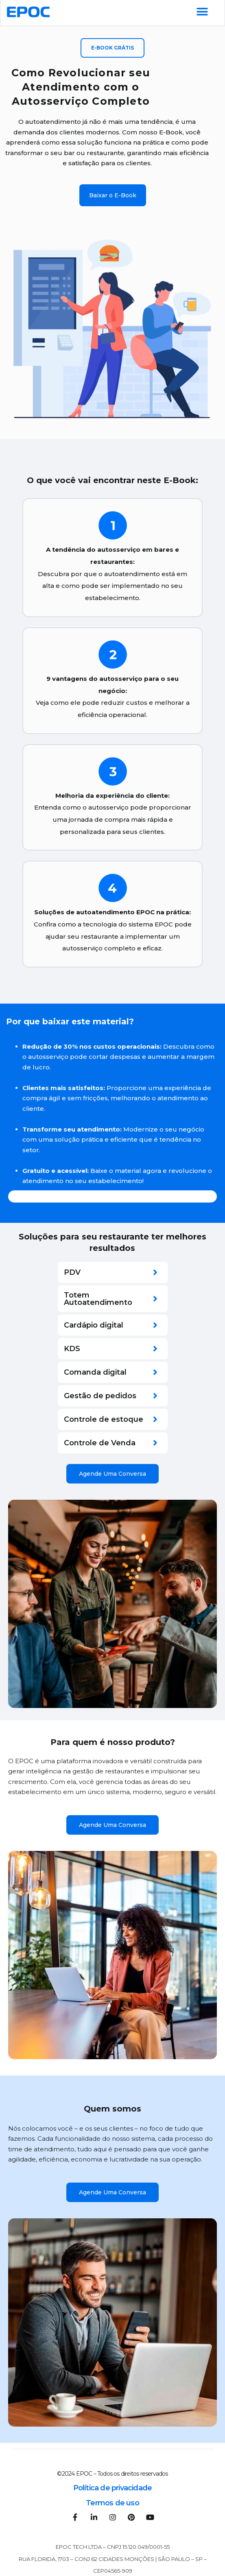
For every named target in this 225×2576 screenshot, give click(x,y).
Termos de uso (112, 2502)
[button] (112, 48)
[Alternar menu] (202, 12)
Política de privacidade (112, 2487)
